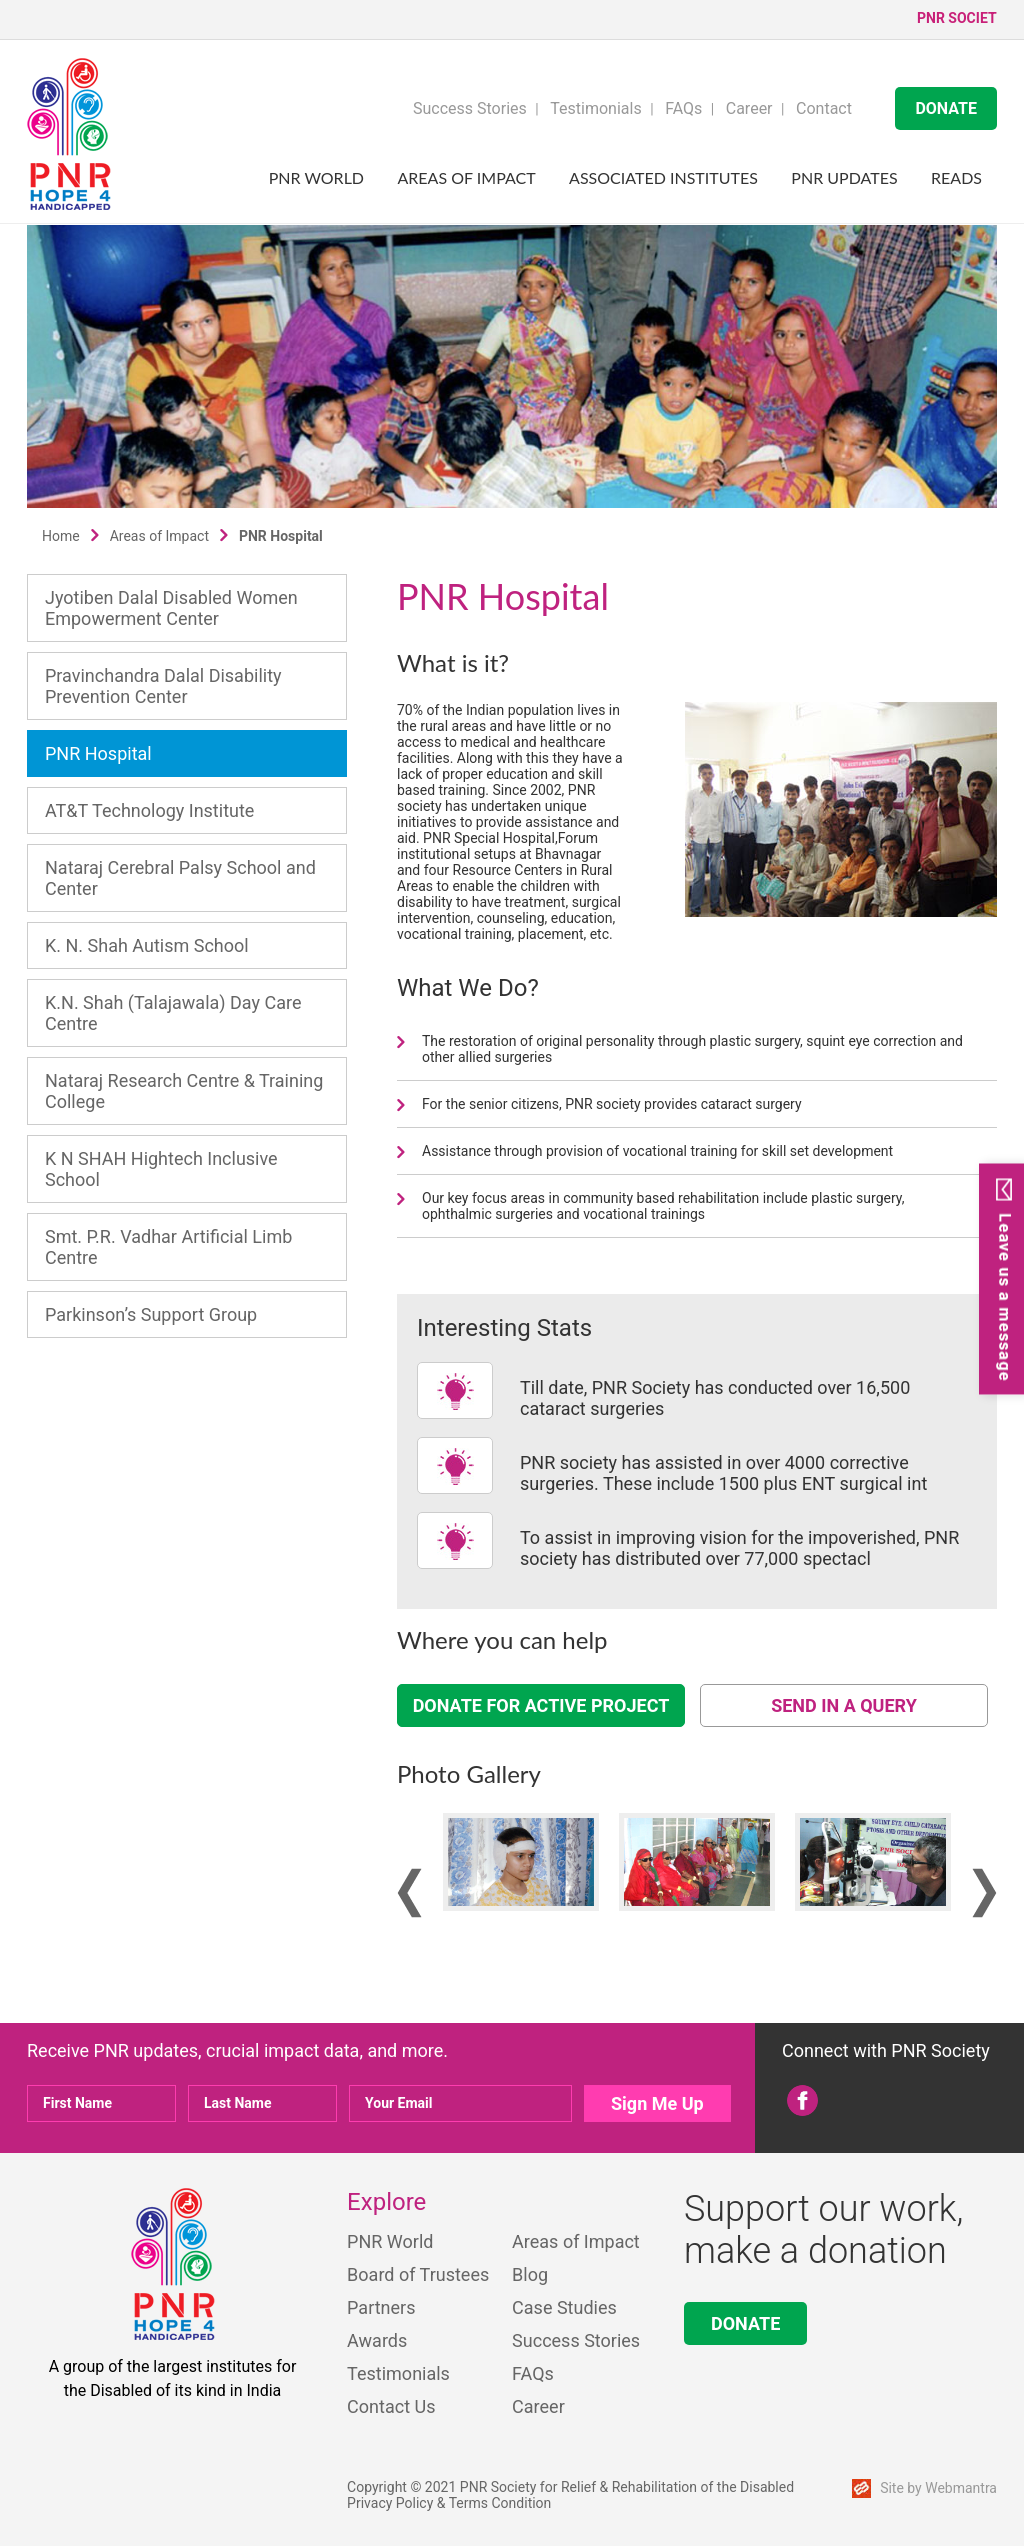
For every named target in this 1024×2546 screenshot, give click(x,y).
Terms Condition (500, 2503)
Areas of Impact (467, 177)
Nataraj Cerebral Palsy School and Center (180, 878)
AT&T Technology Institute (149, 810)
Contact (824, 108)
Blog (530, 2274)
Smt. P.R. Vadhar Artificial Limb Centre (168, 1247)
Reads (956, 177)
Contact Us (391, 2406)
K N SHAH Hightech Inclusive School (161, 1169)
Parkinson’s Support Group (151, 1314)
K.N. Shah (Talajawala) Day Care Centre (173, 1013)
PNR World (316, 177)
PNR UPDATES (844, 177)
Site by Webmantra (938, 2488)
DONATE (946, 108)
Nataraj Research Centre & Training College (184, 1091)
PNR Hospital (98, 753)
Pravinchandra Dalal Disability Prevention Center (163, 686)
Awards (377, 2340)
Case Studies (564, 2307)
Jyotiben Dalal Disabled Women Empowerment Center (171, 608)
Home (61, 536)
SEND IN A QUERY (844, 1705)
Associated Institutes (663, 177)
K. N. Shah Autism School (147, 945)
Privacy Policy (390, 2503)
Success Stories (470, 108)
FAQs (683, 108)
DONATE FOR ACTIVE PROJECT (541, 1705)
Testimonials (595, 108)
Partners (381, 2307)
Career (749, 108)
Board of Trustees (418, 2274)
